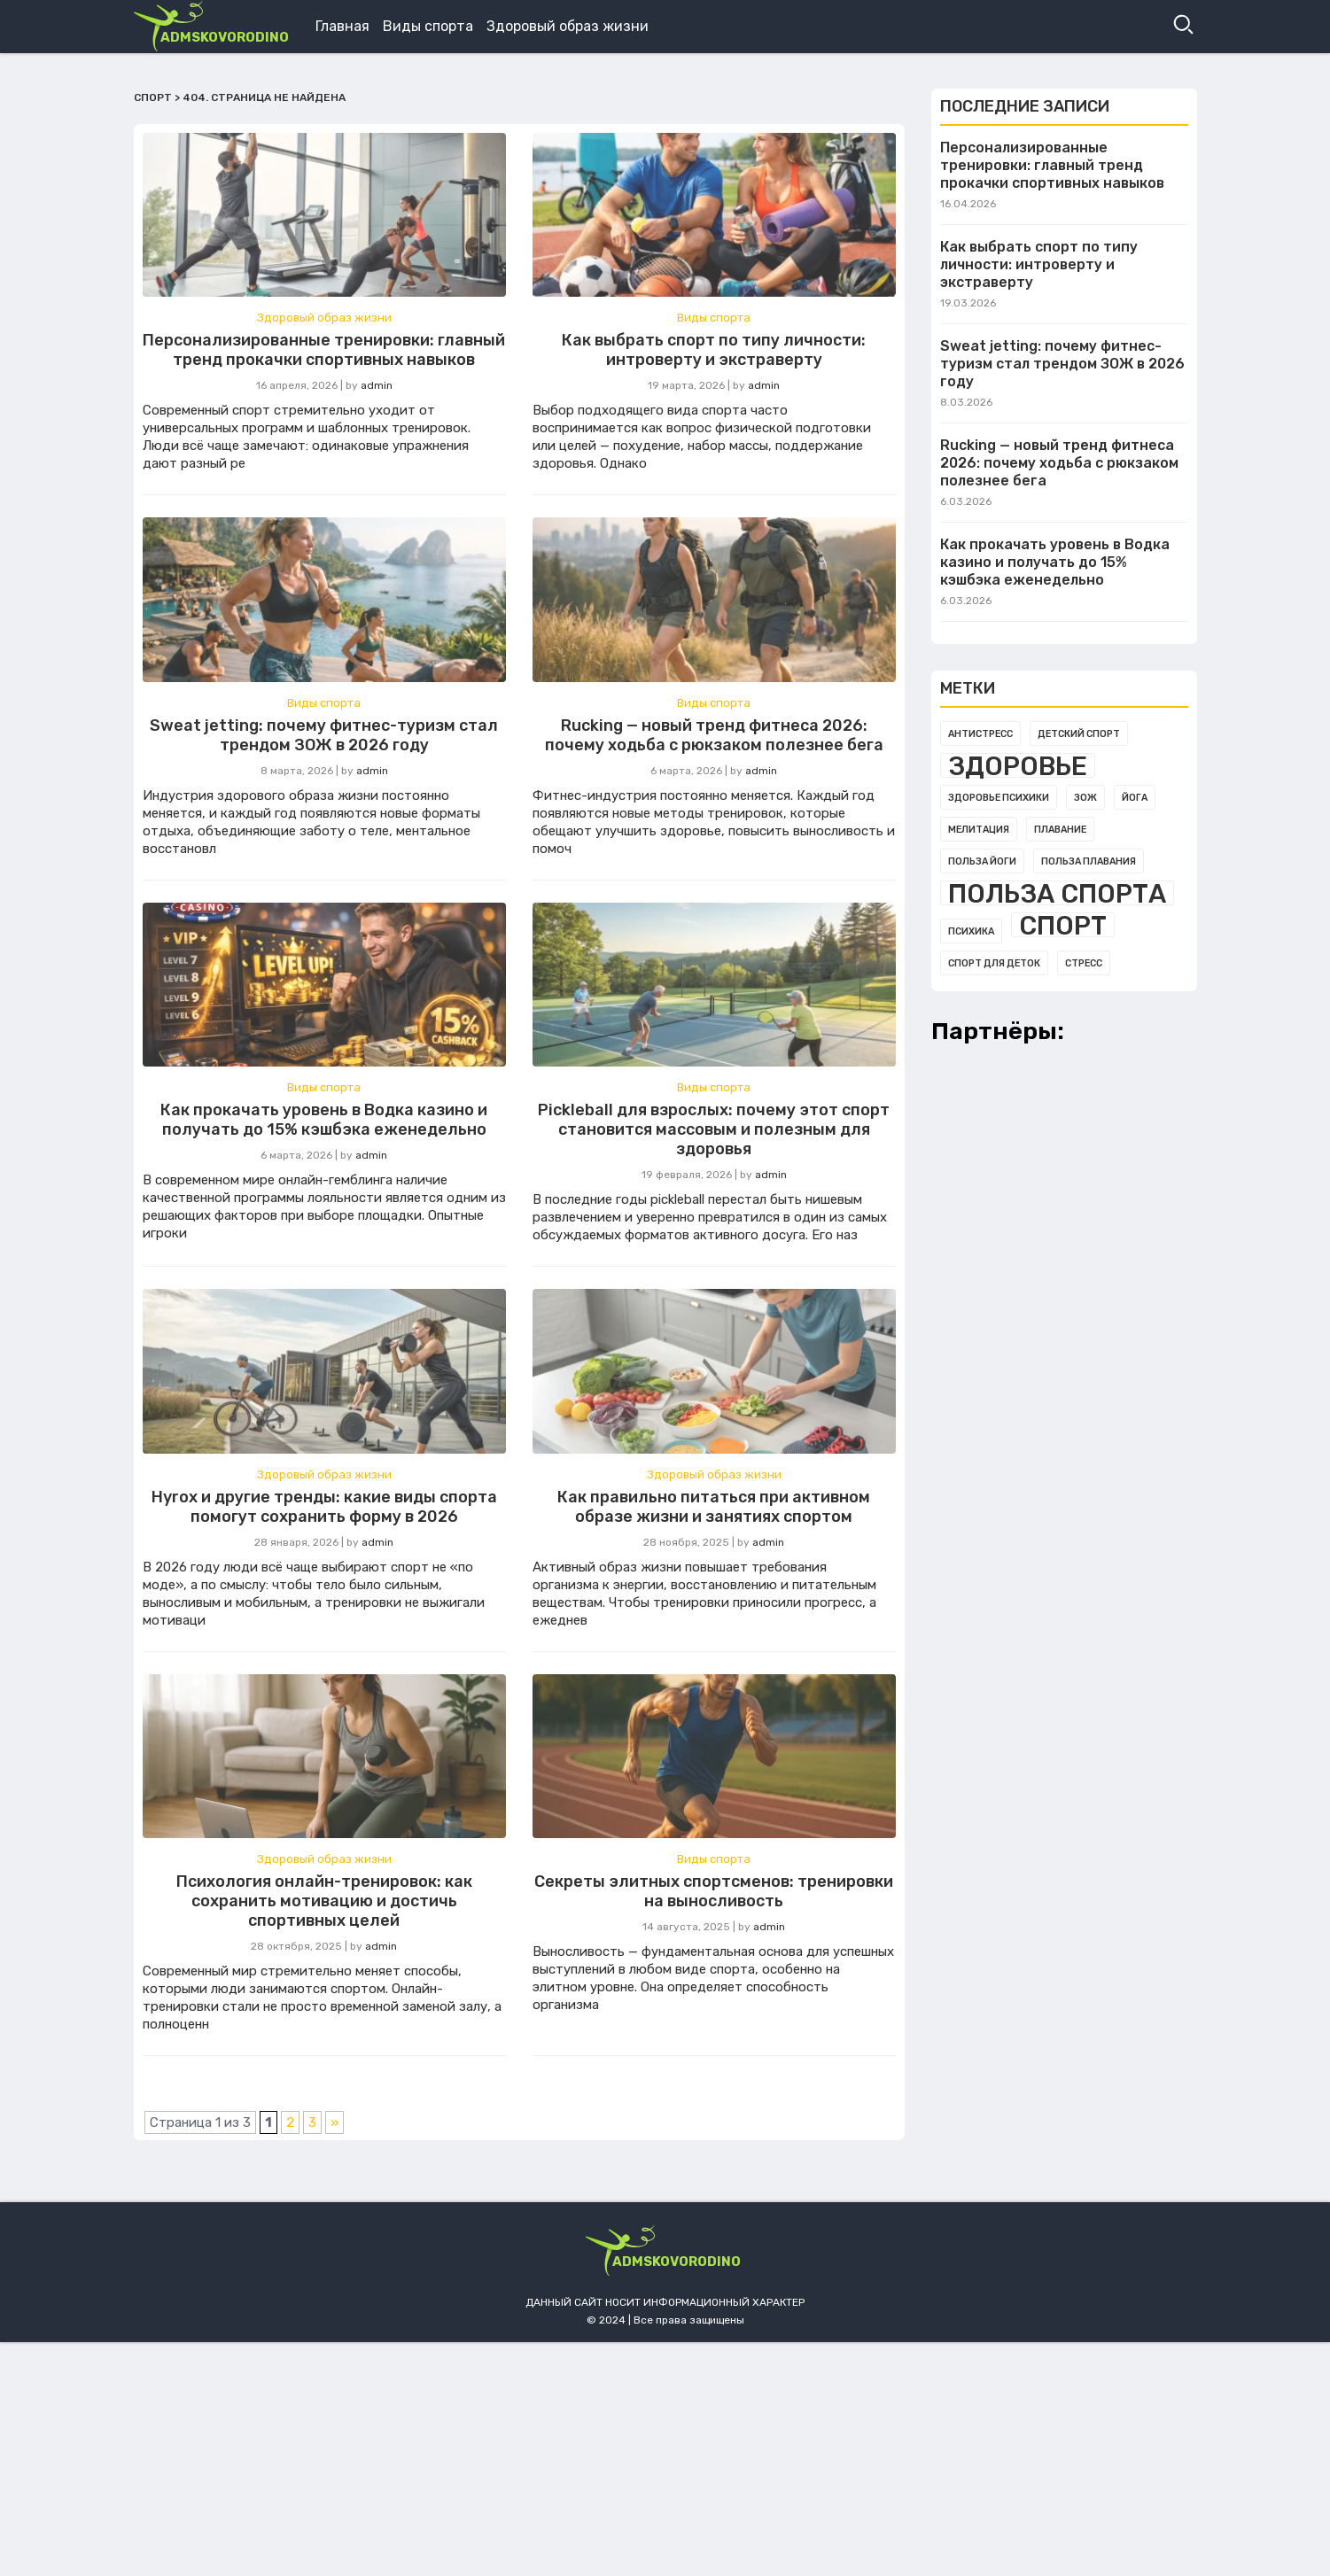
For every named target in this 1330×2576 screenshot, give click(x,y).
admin (377, 385)
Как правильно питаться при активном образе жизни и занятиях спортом (713, 1506)
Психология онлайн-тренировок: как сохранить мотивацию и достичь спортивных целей (324, 1901)
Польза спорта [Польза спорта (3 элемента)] (1057, 893)
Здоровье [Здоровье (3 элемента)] (1017, 765)
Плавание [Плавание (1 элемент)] (1060, 829)
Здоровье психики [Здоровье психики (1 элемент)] (998, 797)
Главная (342, 26)
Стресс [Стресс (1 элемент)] (1083, 963)
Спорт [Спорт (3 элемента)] (1063, 924)
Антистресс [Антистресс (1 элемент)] (980, 734)
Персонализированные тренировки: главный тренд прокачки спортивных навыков (324, 349)
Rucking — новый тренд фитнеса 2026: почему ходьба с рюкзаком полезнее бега (714, 735)
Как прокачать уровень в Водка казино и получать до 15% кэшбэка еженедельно (323, 1119)
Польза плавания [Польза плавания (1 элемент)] (1088, 861)
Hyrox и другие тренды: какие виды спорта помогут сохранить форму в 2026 (324, 1506)
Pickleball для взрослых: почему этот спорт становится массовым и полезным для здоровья (714, 1129)
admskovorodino (224, 37)
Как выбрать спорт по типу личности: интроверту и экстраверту (714, 349)
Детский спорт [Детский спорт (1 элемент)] (1079, 734)
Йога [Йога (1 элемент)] (1134, 797)
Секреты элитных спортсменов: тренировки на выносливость (713, 1891)
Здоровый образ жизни (567, 26)
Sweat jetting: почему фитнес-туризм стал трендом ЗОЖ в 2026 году (324, 735)
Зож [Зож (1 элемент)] (1085, 797)
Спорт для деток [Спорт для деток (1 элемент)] (994, 963)
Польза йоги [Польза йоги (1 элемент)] (982, 861)
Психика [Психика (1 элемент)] (971, 931)
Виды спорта (428, 26)
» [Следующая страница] (334, 2122)
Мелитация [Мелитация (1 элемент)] (978, 829)
